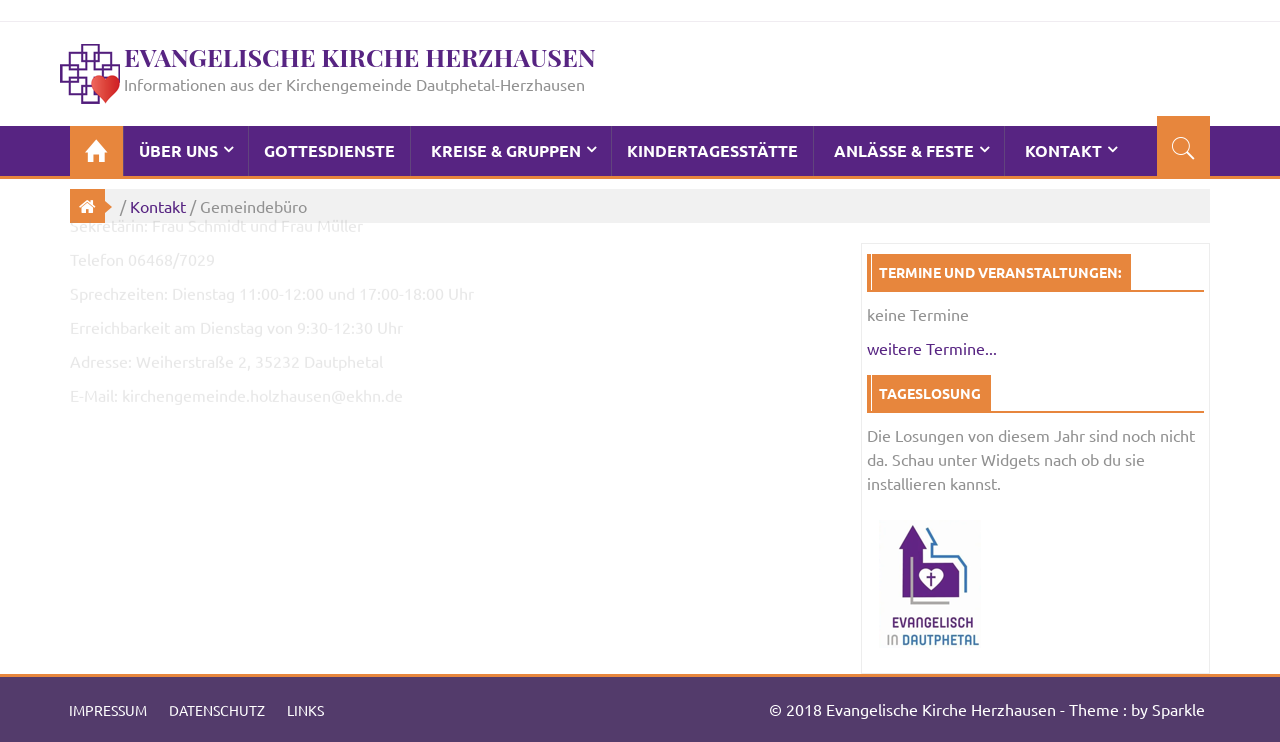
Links (305, 710)
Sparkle (1178, 709)
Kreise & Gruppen (506, 150)
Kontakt (1063, 150)
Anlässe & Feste (904, 150)
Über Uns (178, 150)
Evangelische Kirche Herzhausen (360, 56)
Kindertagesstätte (712, 150)
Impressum (108, 710)
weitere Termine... (932, 348)
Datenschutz (217, 710)
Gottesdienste (329, 150)
